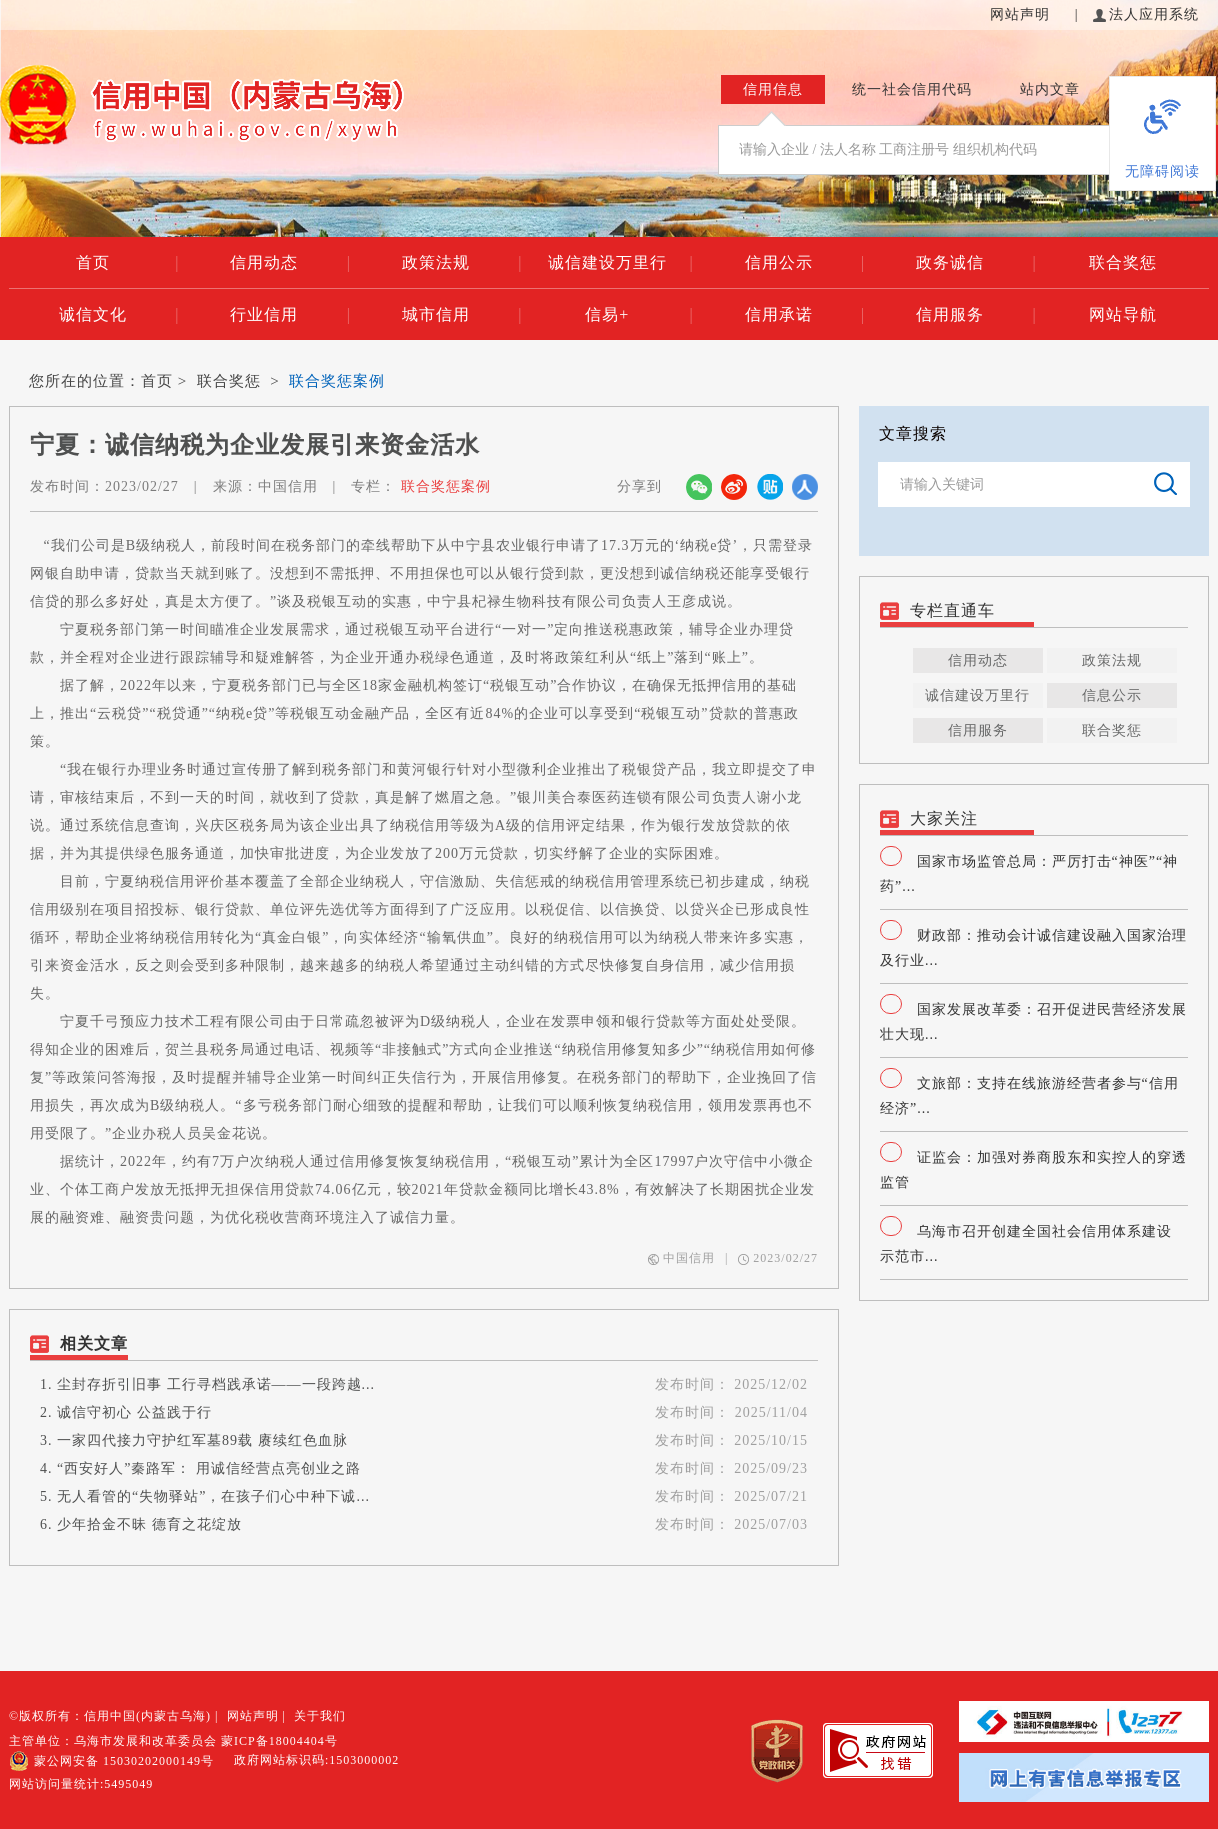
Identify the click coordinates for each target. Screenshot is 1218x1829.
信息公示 (1112, 695)
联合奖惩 (1123, 262)
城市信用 (462, 315)
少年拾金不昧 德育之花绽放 (149, 1524)
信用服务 (976, 315)
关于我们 (320, 1716)
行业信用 (290, 315)
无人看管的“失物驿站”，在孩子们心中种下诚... (213, 1496)
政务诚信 (976, 263)
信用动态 (290, 263)
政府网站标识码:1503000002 (316, 1760)
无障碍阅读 (1162, 171)
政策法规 (462, 263)
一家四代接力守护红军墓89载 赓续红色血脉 (202, 1440)
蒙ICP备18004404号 (279, 1741)
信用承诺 (805, 315)
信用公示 (805, 263)
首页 (127, 263)
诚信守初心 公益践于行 (134, 1412)
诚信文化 (119, 315)
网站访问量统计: (81, 1784)
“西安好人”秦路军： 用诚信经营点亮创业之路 (209, 1468)
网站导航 (1123, 314)
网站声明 (1022, 14)
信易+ (639, 315)
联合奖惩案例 (337, 381)
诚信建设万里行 (620, 263)
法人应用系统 (1146, 14)
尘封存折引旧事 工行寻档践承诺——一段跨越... (216, 1384)
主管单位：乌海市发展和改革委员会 (113, 1741)
